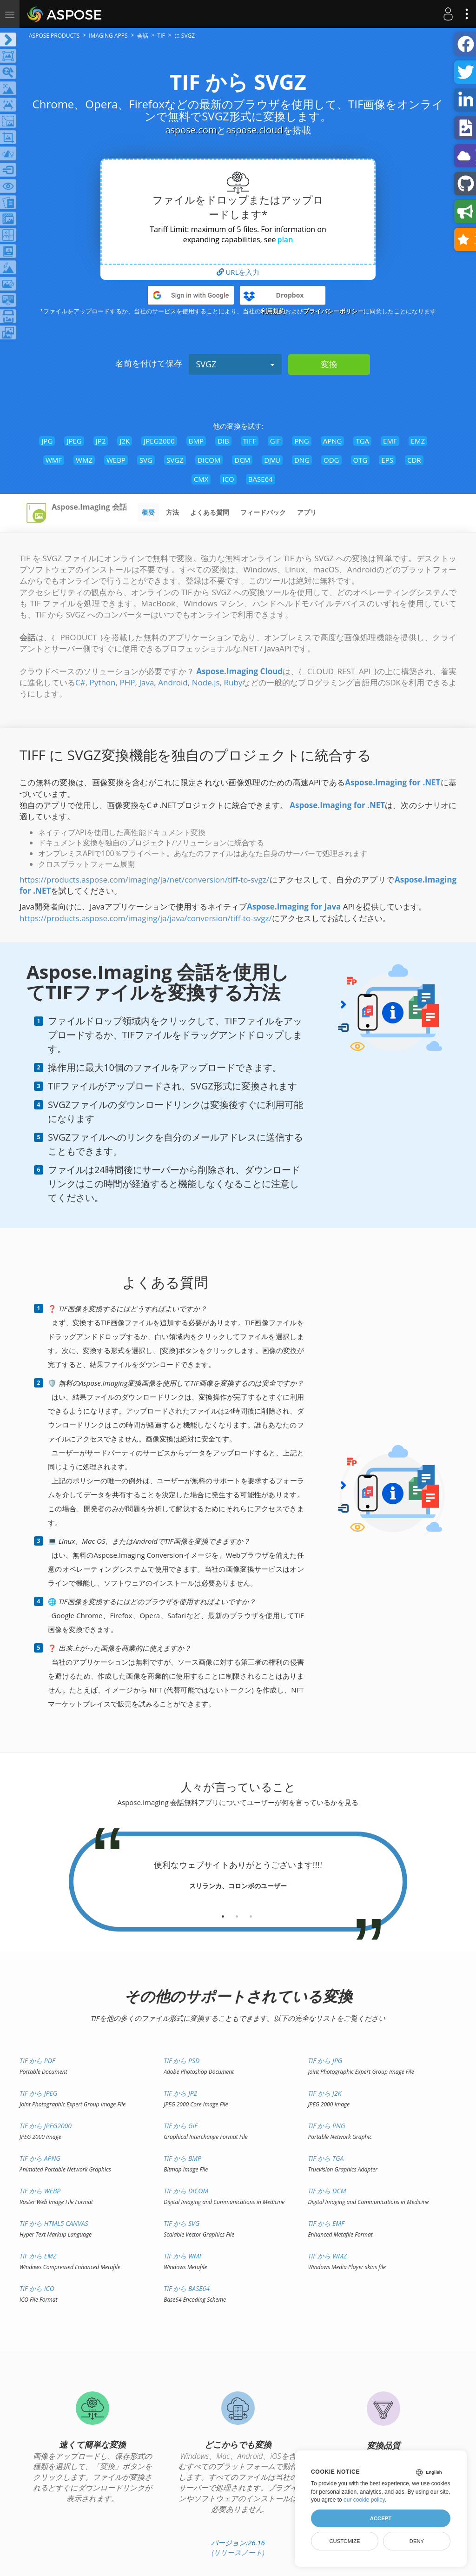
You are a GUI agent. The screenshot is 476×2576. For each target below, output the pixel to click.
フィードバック (263, 512)
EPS (387, 460)
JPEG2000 (159, 440)
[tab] (222, 1913)
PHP (127, 682)
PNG (301, 440)
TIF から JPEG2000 (46, 2125)
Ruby (233, 682)
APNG (332, 440)
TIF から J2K (324, 2093)
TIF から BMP (182, 2158)
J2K (124, 440)
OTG (360, 460)
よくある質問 (209, 512)
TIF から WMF (183, 2255)
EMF (390, 440)
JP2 (101, 440)
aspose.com (191, 130)
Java (146, 682)
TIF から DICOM (186, 2190)
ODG (331, 460)
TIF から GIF (181, 2125)
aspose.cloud (254, 130)
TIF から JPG (325, 2060)
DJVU (272, 460)
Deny (417, 2541)
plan (285, 239)
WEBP (116, 460)
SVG (145, 460)
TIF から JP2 (180, 2093)
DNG (302, 460)
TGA (362, 440)
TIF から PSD (181, 2060)
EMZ (418, 440)
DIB (223, 440)
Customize (344, 2541)
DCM (242, 460)
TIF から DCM (327, 2190)
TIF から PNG (326, 2125)
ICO (228, 479)
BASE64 (260, 479)
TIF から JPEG (38, 2093)
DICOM (209, 460)
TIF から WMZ (327, 2255)
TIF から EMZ (38, 2255)
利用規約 (273, 311)
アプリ (307, 512)
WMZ (84, 460)
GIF (275, 440)
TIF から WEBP (40, 2190)
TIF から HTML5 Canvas (54, 2223)
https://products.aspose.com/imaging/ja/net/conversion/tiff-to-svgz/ (144, 879)
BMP (196, 440)
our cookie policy (364, 2499)
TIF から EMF (326, 2223)
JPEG (73, 440)
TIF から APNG (40, 2158)
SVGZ (235, 364)
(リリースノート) (238, 2552)
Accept (380, 2518)
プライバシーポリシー (333, 311)
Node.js (206, 682)
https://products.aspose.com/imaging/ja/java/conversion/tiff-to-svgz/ (146, 918)
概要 (148, 512)
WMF (54, 460)
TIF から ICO (37, 2288)
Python (103, 682)
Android (172, 682)
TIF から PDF (37, 2060)
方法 (172, 512)
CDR (414, 460)
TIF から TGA (326, 2158)
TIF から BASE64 (187, 2288)
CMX (201, 479)
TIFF (249, 440)
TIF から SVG (181, 2223)
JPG (47, 440)
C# (80, 682)
